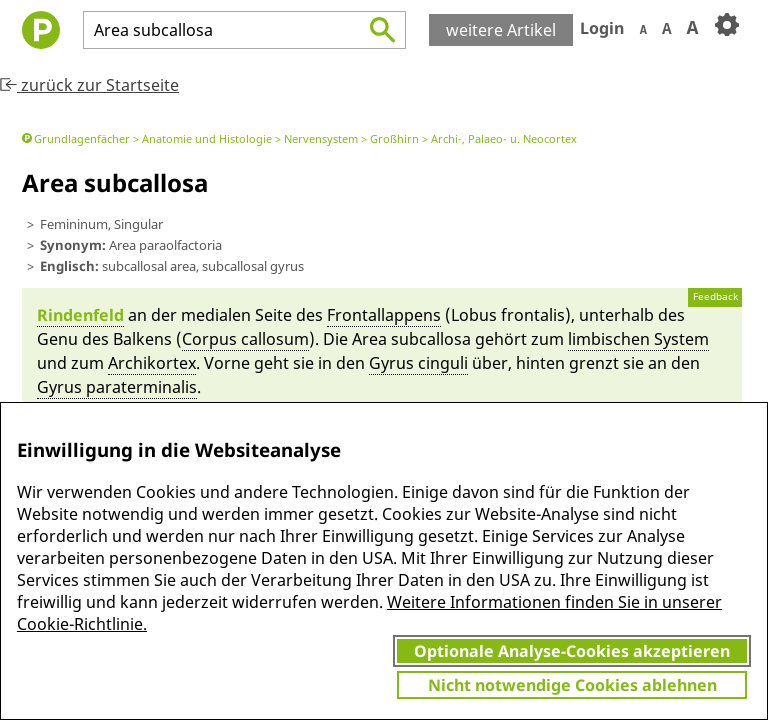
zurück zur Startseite (89, 85)
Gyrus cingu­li (418, 363)
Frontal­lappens (384, 315)
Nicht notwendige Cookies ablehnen (572, 685)
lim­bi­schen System (638, 339)
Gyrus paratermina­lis (117, 387)
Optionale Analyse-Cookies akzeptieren (572, 651)
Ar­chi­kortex (152, 363)
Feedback (715, 296)
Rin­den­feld (80, 315)
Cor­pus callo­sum (245, 339)
